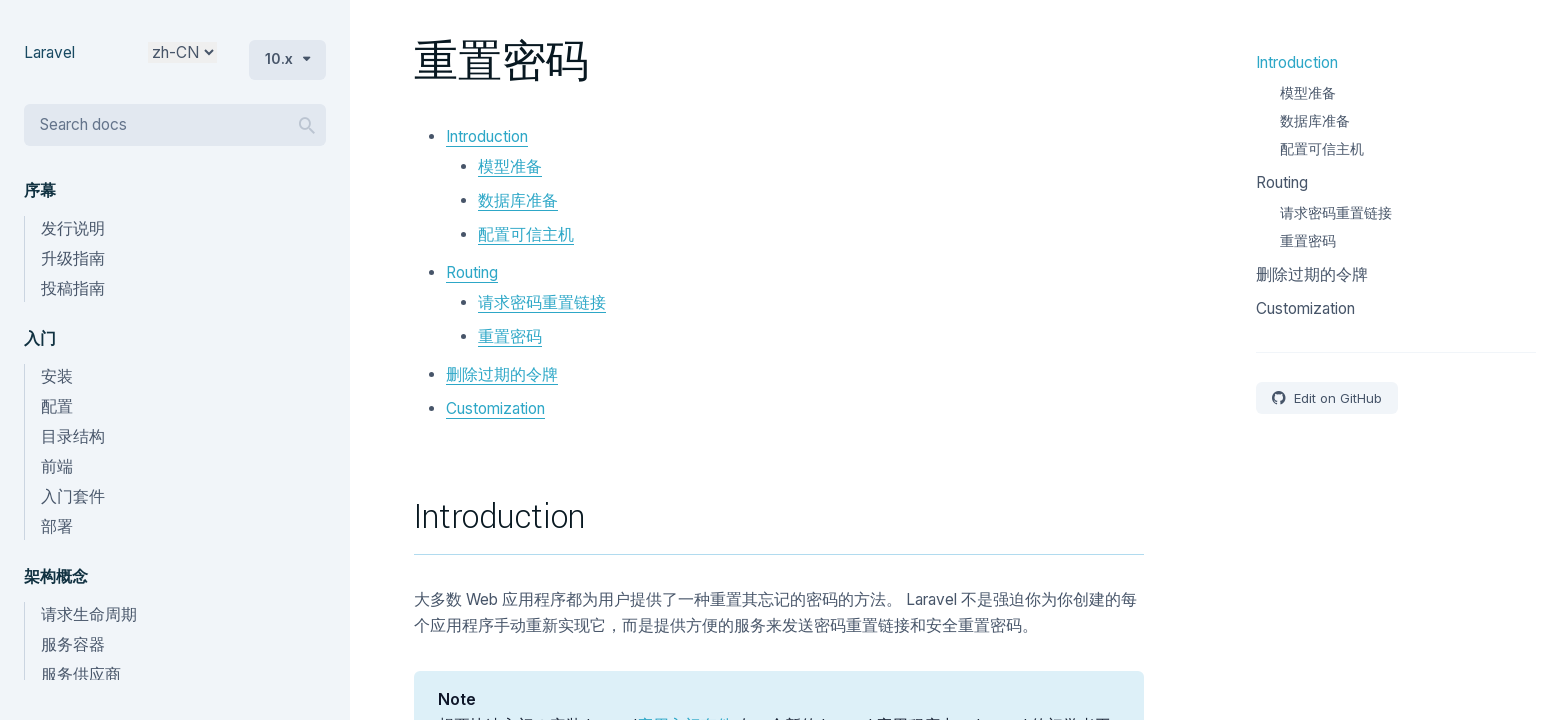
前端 (57, 466)
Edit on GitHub (1336, 398)
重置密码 (510, 336)
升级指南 (73, 258)
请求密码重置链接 (542, 302)
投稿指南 (73, 288)
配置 (57, 406)
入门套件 (73, 496)
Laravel (49, 52)
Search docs (83, 124)
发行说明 (73, 228)
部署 (57, 526)
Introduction (487, 136)
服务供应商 (81, 674)
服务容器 (73, 644)
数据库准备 (518, 200)
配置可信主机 (526, 234)
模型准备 (510, 166)
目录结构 (73, 436)
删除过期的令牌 (502, 374)
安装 (57, 376)
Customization (495, 408)
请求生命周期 (89, 614)
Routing (472, 272)
